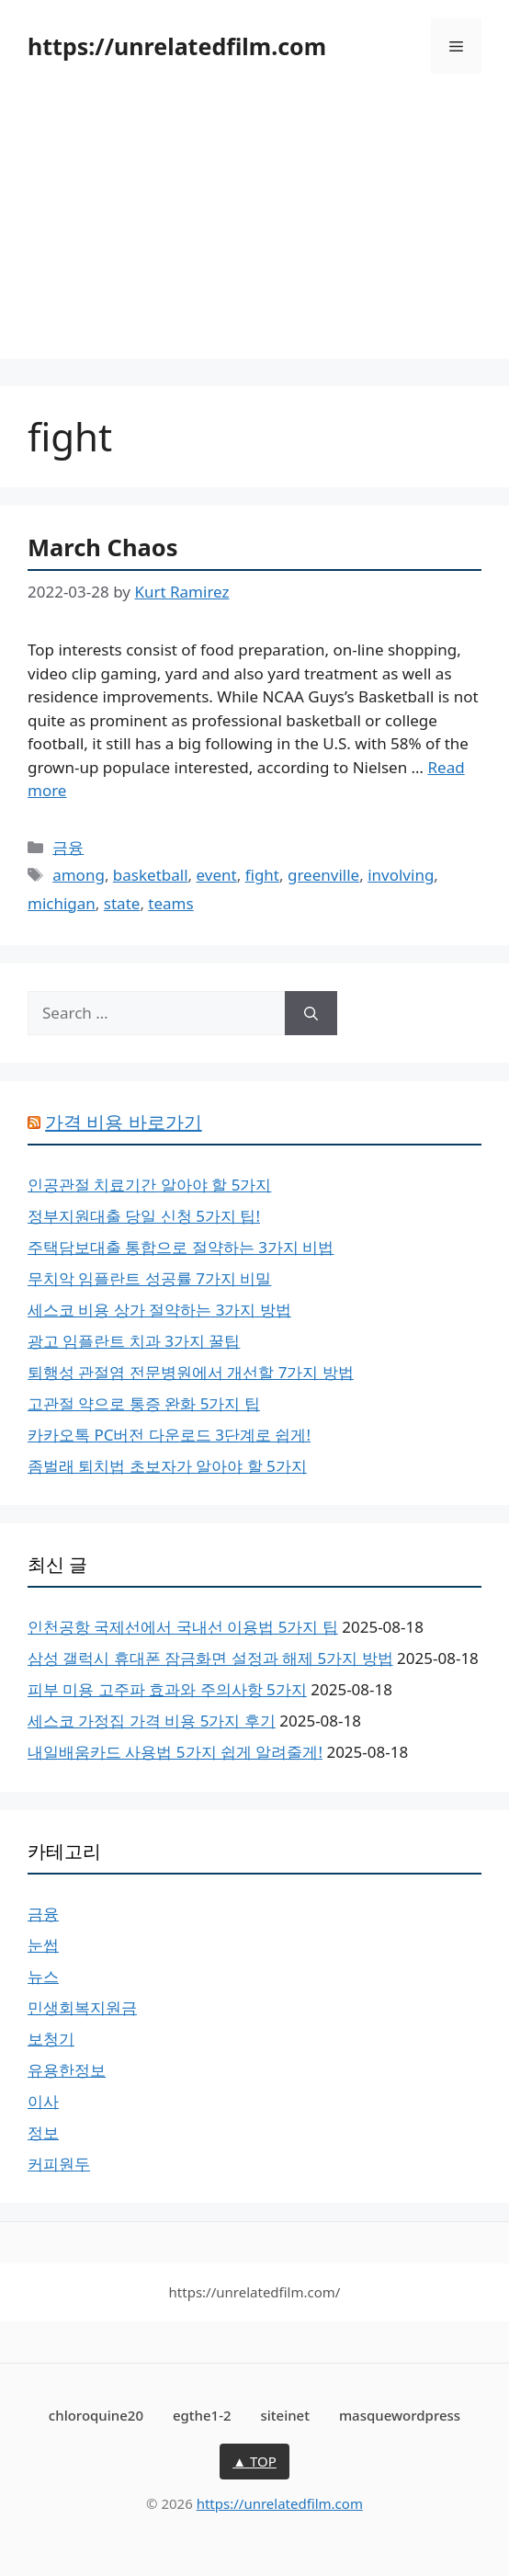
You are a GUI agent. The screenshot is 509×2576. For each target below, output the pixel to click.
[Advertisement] (254, 230)
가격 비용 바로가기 (123, 1122)
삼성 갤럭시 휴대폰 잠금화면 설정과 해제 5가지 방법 (210, 1658)
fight (262, 874)
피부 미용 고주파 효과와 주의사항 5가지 (167, 1689)
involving (401, 874)
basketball (150, 874)
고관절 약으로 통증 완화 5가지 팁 (144, 1403)
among (78, 874)
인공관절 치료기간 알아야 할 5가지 (149, 1184)
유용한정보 (67, 2069)
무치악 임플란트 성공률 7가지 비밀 (149, 1278)
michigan (62, 903)
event (217, 874)
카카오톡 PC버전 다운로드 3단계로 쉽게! (169, 1434)
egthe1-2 (202, 2415)
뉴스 (43, 1976)
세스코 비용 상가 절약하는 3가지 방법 (159, 1309)
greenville (323, 874)
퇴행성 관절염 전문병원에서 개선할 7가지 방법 (191, 1372)
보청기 (51, 2038)
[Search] (311, 1013)
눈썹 (43, 1944)
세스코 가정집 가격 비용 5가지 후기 (152, 1720)
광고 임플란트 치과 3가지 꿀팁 (134, 1340)
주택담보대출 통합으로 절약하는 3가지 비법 (181, 1247)
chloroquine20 (96, 2415)
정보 (43, 2132)
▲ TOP (254, 2461)
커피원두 (59, 2163)
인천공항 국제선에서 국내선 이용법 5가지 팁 (183, 1626)
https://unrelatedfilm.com (177, 46)
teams (170, 903)
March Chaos (103, 547)
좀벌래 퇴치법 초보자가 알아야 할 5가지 (167, 1465)
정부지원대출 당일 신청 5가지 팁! (144, 1215)
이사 (43, 2101)
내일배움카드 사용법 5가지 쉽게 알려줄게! (175, 1751)
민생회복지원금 (82, 2007)
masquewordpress (399, 2415)
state (122, 903)
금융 (68, 847)
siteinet (285, 2415)
